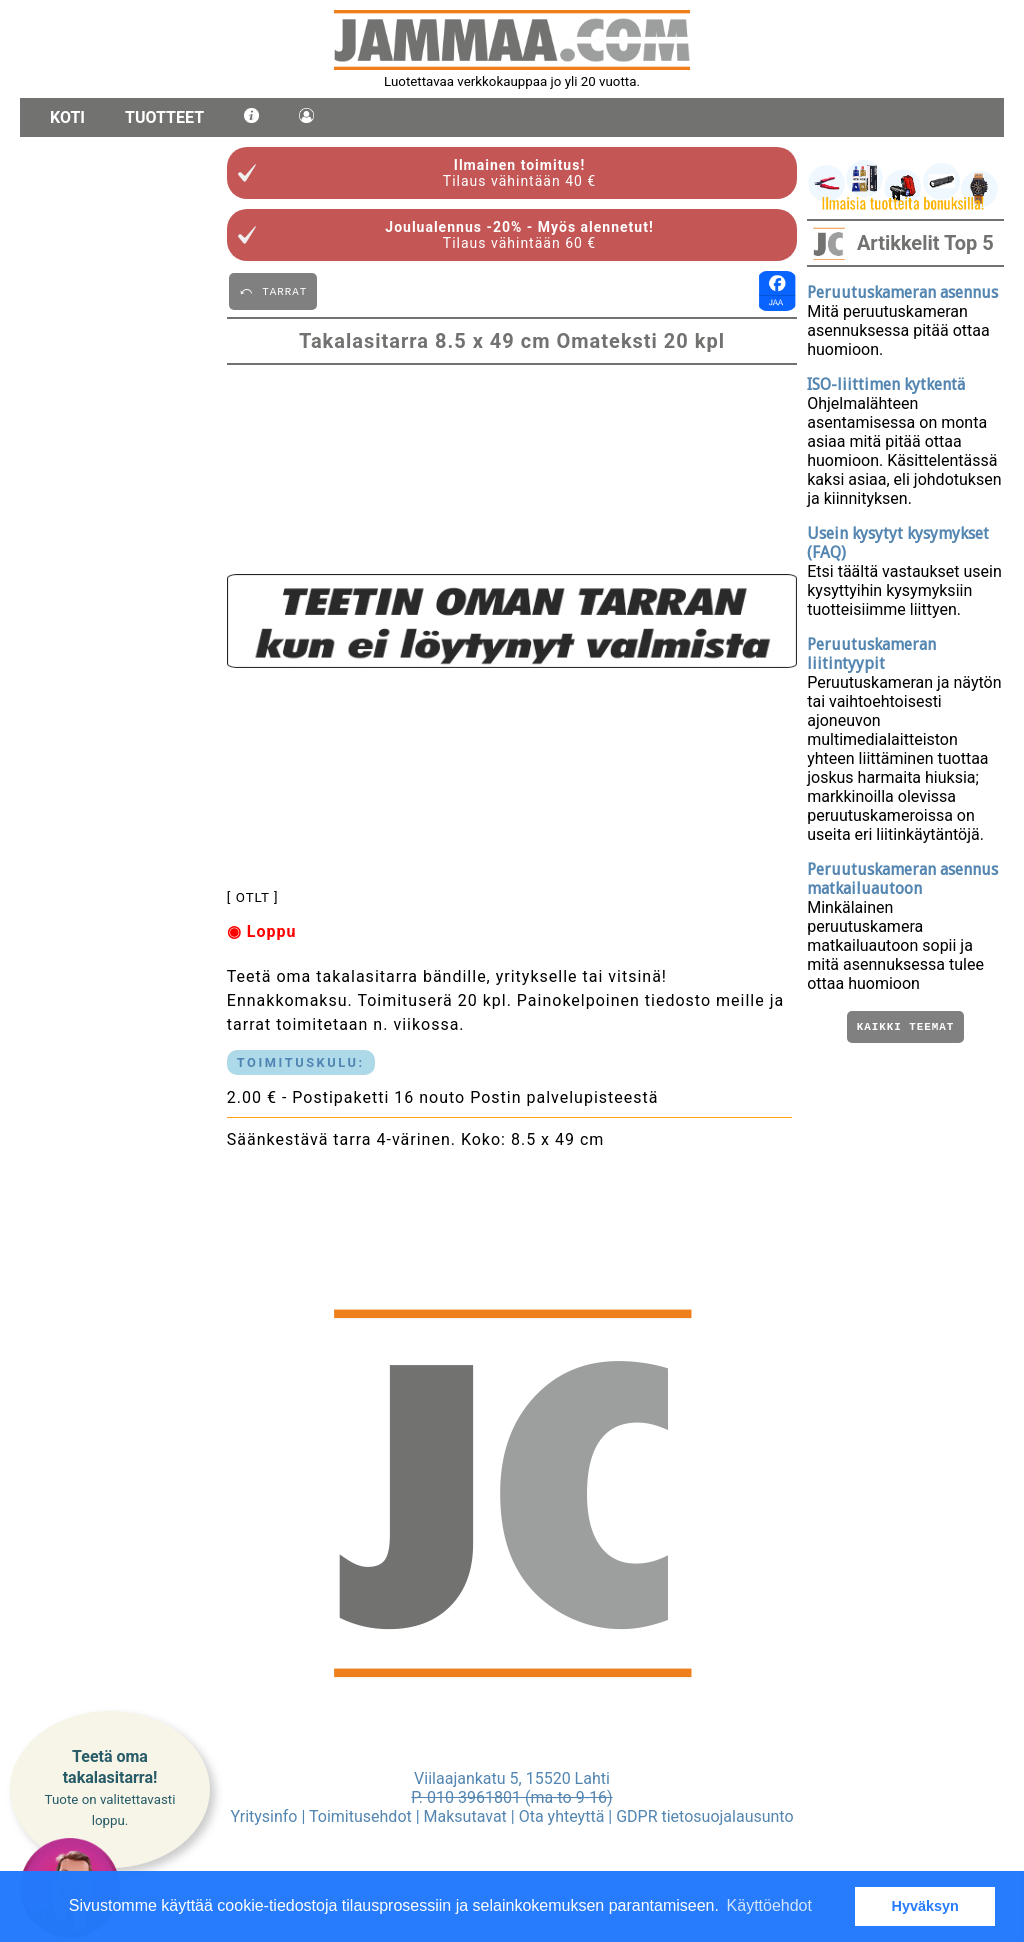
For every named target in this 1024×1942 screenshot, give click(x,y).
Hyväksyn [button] (925, 1906)
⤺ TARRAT (273, 290)
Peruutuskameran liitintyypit (871, 654)
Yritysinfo (263, 1816)
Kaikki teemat (905, 1028)
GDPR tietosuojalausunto (704, 1816)
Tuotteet (164, 117)
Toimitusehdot (360, 1816)
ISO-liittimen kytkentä (886, 384)
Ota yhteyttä (562, 1816)
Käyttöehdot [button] (769, 1905)
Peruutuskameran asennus (902, 292)
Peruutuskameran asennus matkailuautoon (902, 879)
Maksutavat (465, 1816)
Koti (67, 117)
